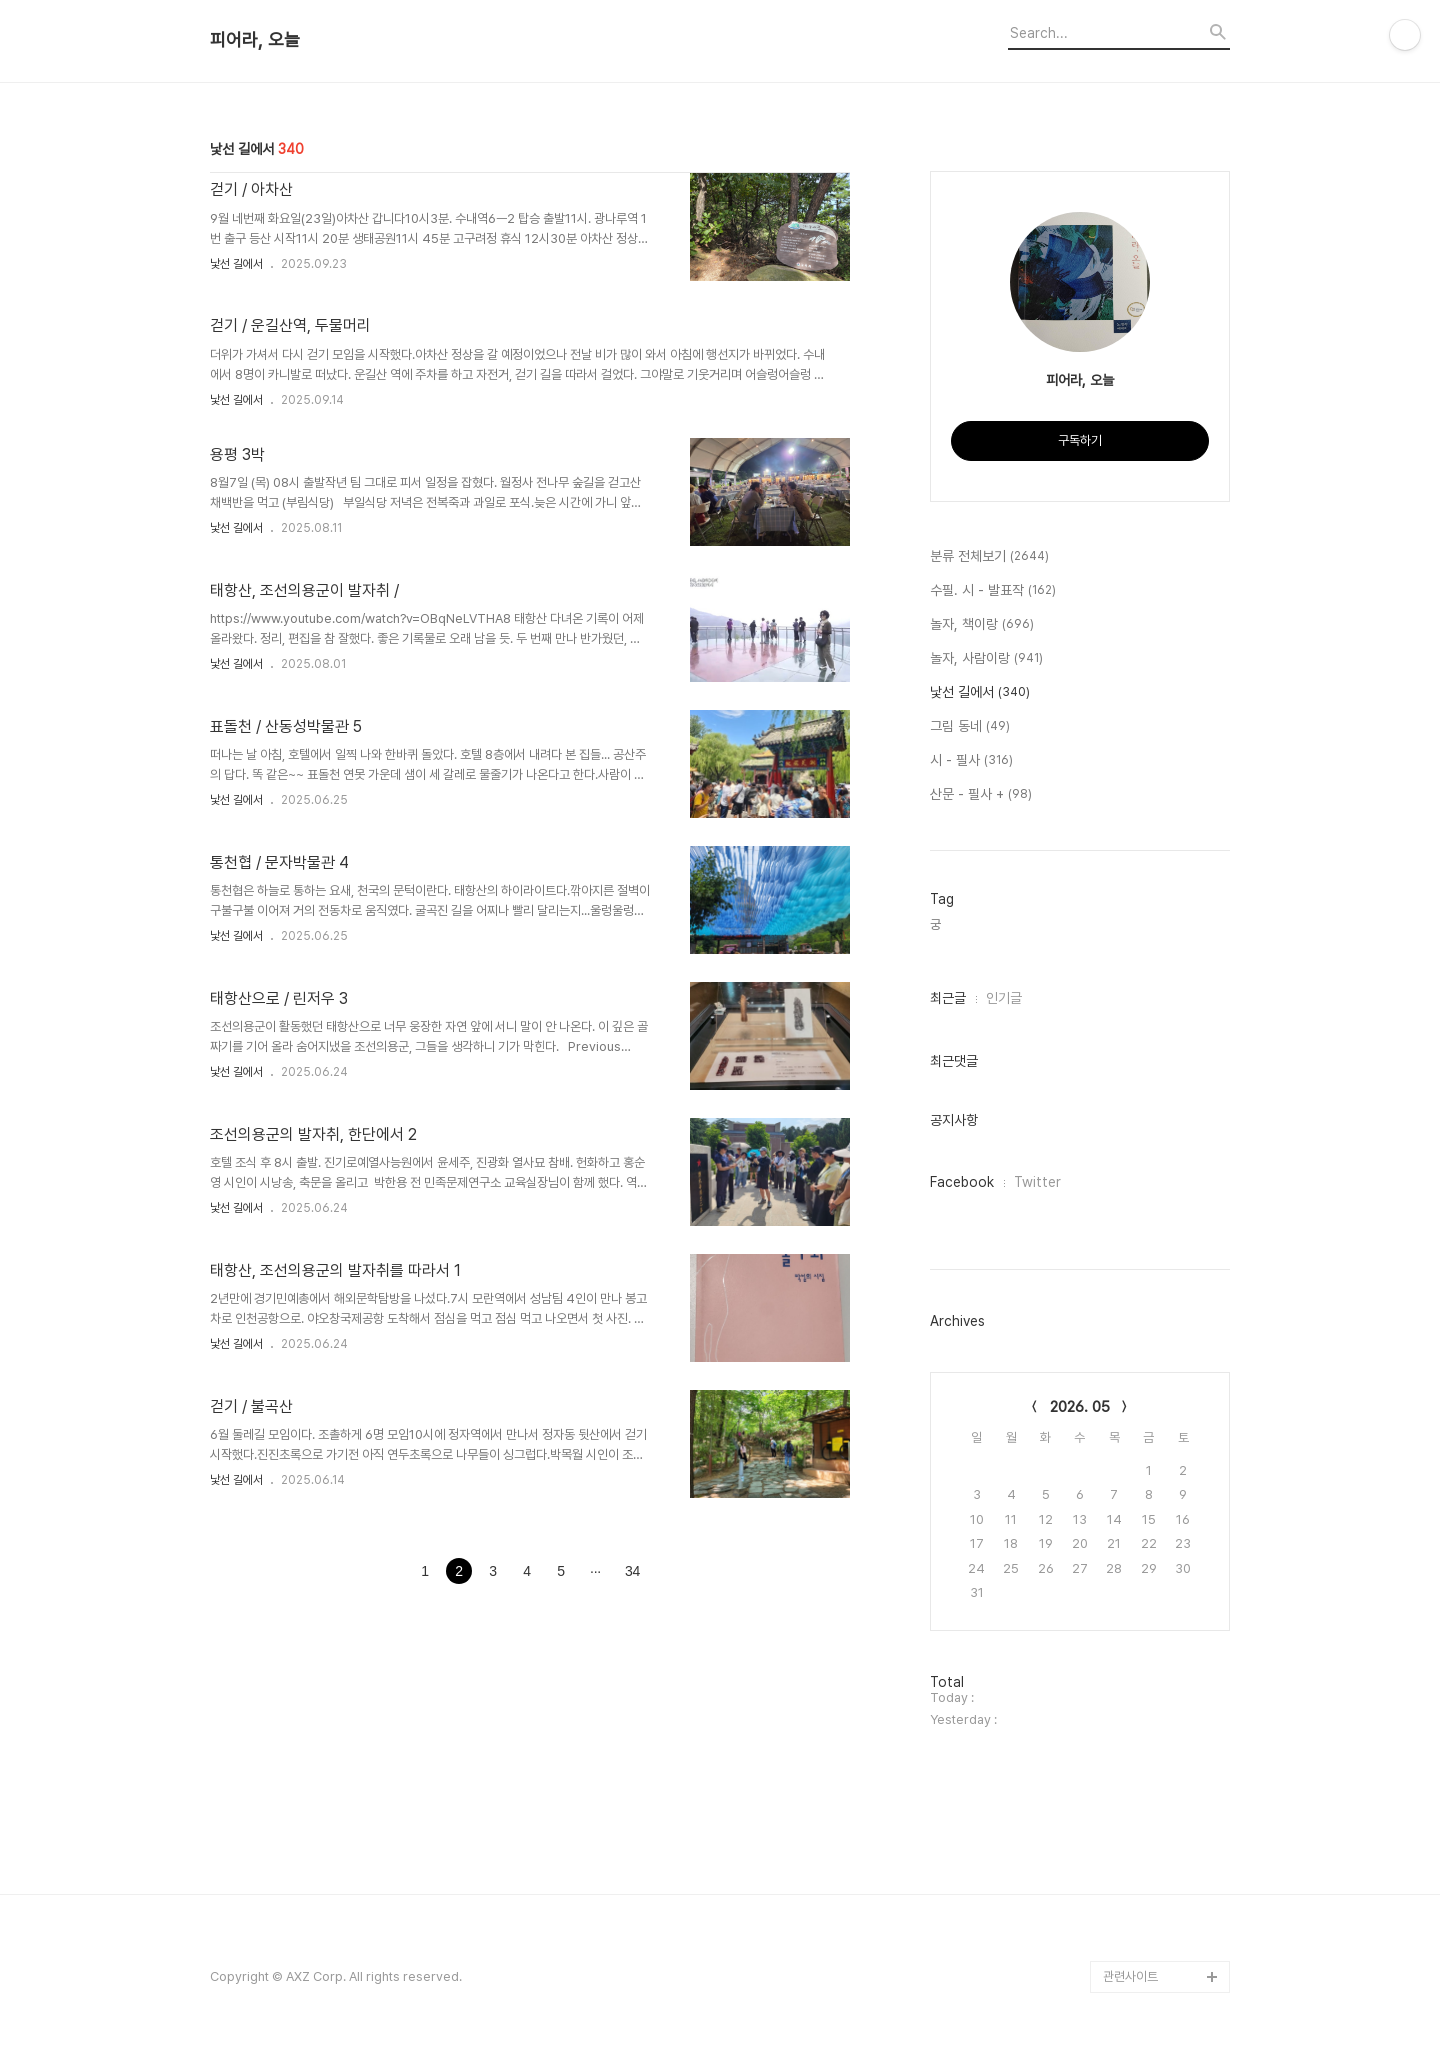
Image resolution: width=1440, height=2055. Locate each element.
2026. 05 (1080, 1407)
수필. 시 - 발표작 (993, 591)
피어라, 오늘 (255, 40)
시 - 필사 (971, 761)
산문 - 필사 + (981, 795)
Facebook (962, 1182)
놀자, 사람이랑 (986, 659)
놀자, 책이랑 (982, 625)
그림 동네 (970, 727)
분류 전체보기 (989, 557)
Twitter (1037, 1182)
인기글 (1004, 998)
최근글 (948, 998)
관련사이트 (1130, 1976)
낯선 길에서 (236, 264)
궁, (937, 924)
